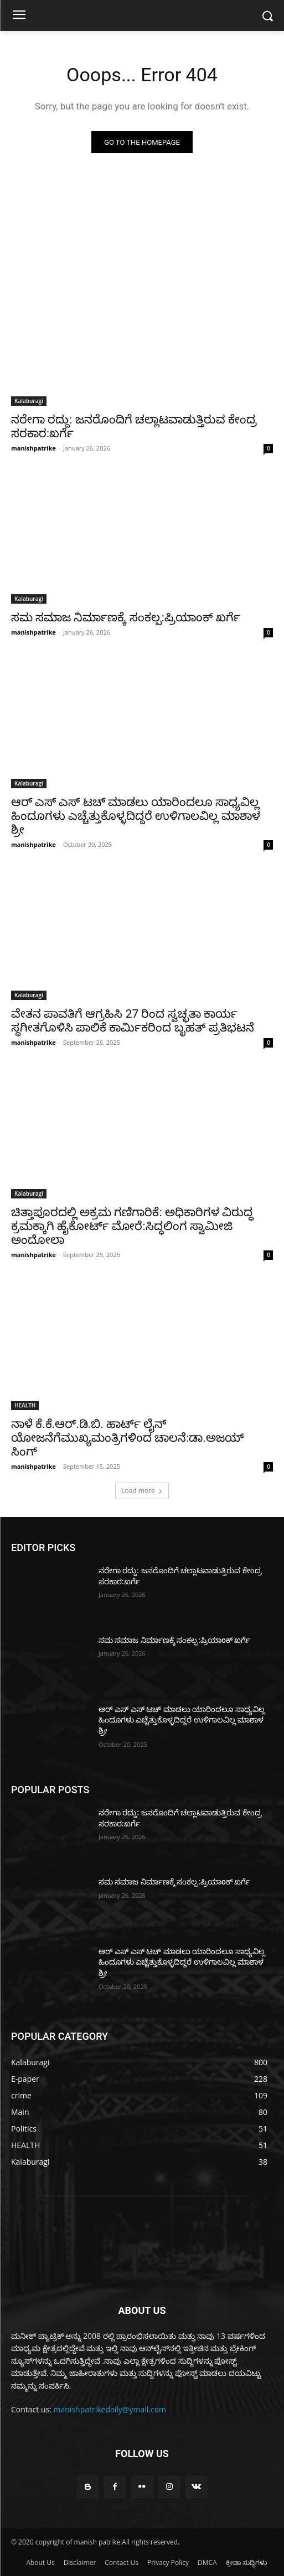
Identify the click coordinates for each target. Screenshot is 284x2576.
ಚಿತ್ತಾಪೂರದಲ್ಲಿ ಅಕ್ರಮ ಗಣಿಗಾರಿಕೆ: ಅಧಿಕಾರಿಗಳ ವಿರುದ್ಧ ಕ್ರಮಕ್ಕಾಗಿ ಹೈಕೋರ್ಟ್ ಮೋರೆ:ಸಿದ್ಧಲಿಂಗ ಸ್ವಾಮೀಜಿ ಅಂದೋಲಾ (132, 1226)
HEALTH (24, 1405)
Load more (142, 1490)
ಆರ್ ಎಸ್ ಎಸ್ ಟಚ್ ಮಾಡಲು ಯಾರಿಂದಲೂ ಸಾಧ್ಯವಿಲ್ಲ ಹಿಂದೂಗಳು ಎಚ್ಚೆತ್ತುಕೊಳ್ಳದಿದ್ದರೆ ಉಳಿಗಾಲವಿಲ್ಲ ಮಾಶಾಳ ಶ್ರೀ (135, 815)
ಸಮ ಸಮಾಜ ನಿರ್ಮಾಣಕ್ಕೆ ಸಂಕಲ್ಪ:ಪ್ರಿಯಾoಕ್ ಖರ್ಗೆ (125, 617)
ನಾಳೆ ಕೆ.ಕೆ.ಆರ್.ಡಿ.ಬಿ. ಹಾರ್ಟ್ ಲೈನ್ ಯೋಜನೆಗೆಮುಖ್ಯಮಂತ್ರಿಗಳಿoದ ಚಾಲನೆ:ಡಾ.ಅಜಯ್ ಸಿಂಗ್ (127, 1437)
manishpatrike (33, 448)
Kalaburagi (28, 401)
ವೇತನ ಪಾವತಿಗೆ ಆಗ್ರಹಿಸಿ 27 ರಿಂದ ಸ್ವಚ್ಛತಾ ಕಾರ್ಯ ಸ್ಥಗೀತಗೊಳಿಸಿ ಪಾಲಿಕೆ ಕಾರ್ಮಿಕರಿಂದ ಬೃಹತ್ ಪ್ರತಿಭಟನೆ (132, 1020)
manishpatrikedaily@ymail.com (110, 2409)
